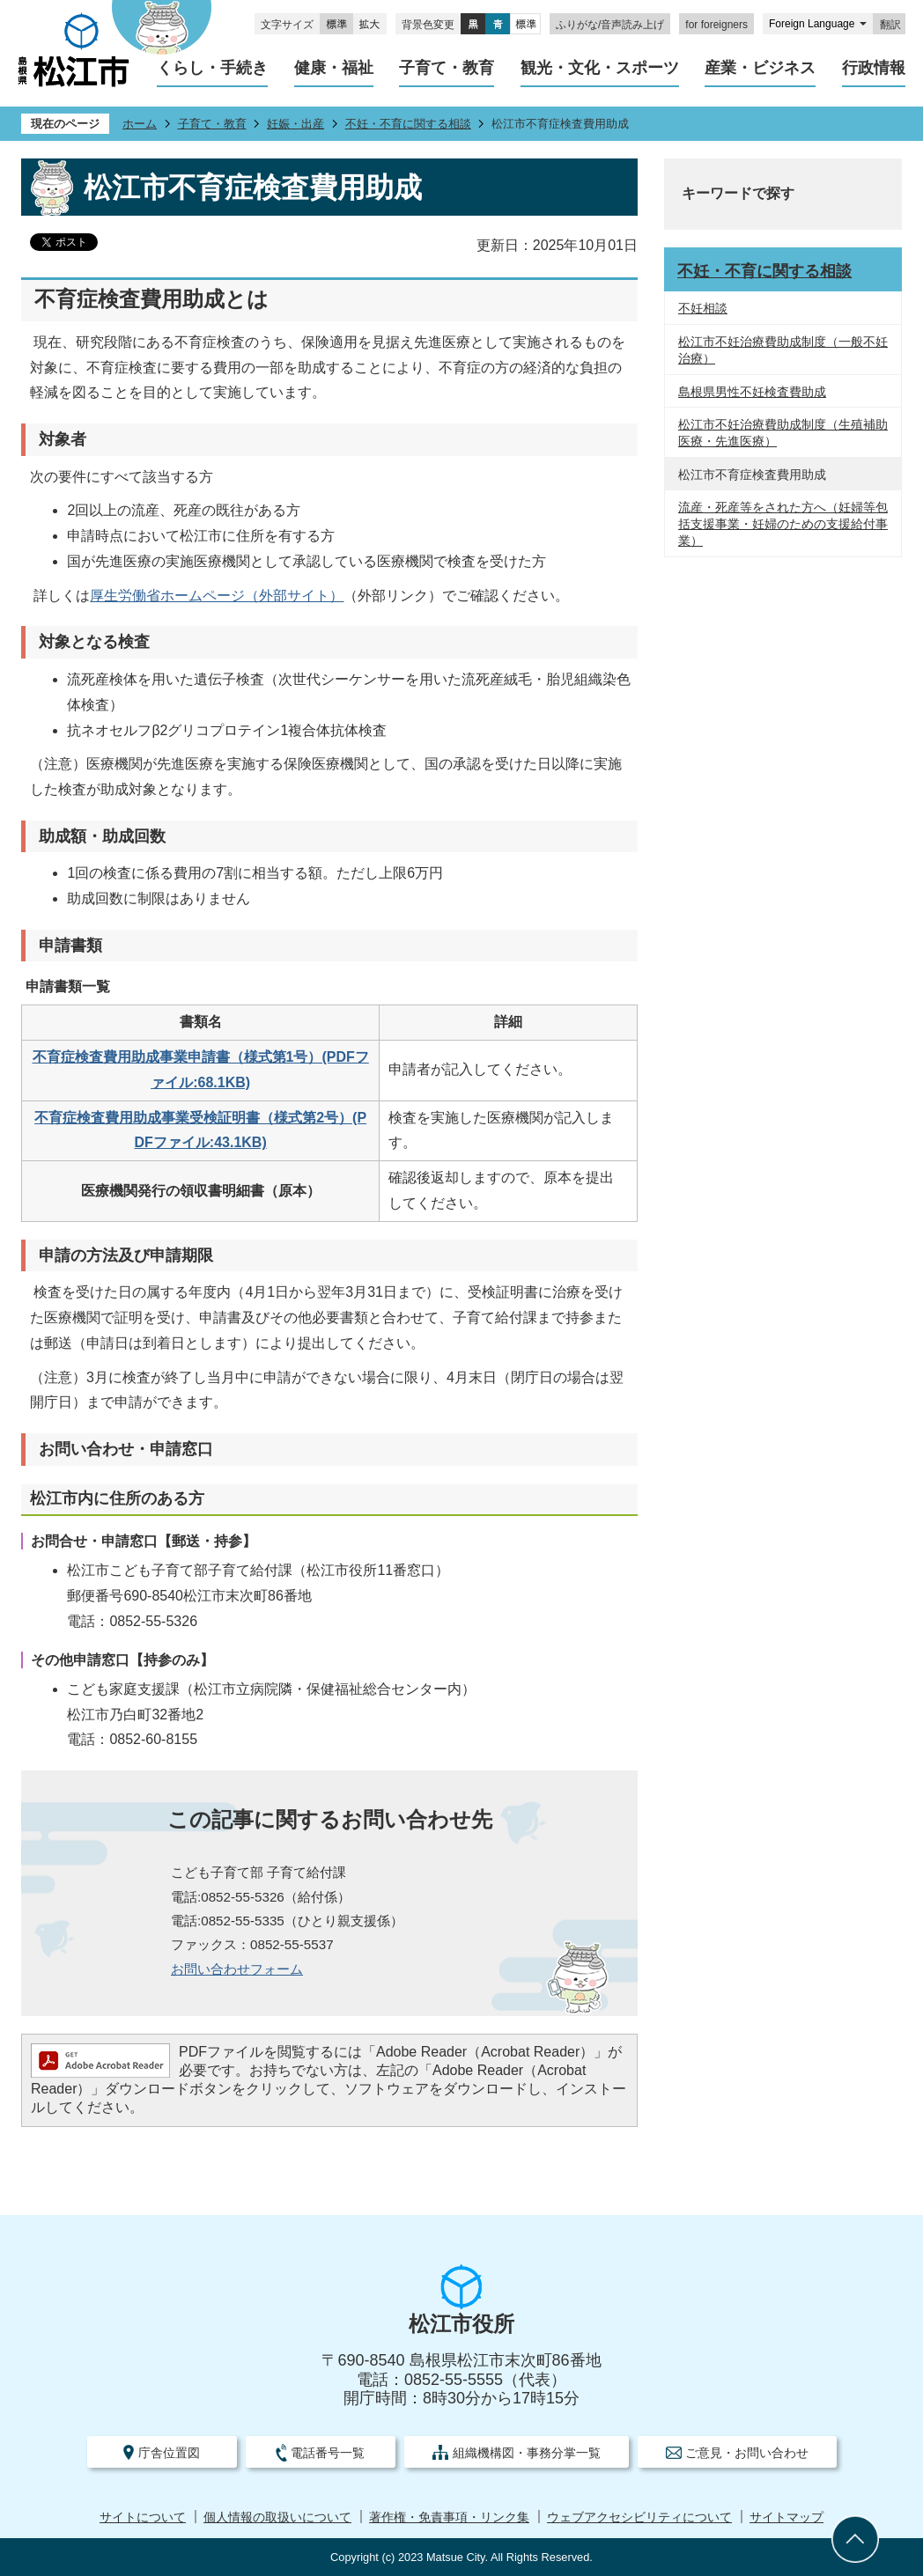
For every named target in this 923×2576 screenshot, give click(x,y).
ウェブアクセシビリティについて (639, 2517)
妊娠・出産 (295, 123)
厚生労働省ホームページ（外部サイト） (216, 595)
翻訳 (890, 24)
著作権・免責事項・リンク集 (449, 2517)
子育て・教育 (212, 123)
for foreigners (716, 24)
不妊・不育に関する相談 (408, 123)
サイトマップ (786, 2517)
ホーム (139, 123)
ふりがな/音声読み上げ (610, 24)
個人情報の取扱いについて (277, 2517)
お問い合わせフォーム (237, 1968)
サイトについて (143, 2517)
